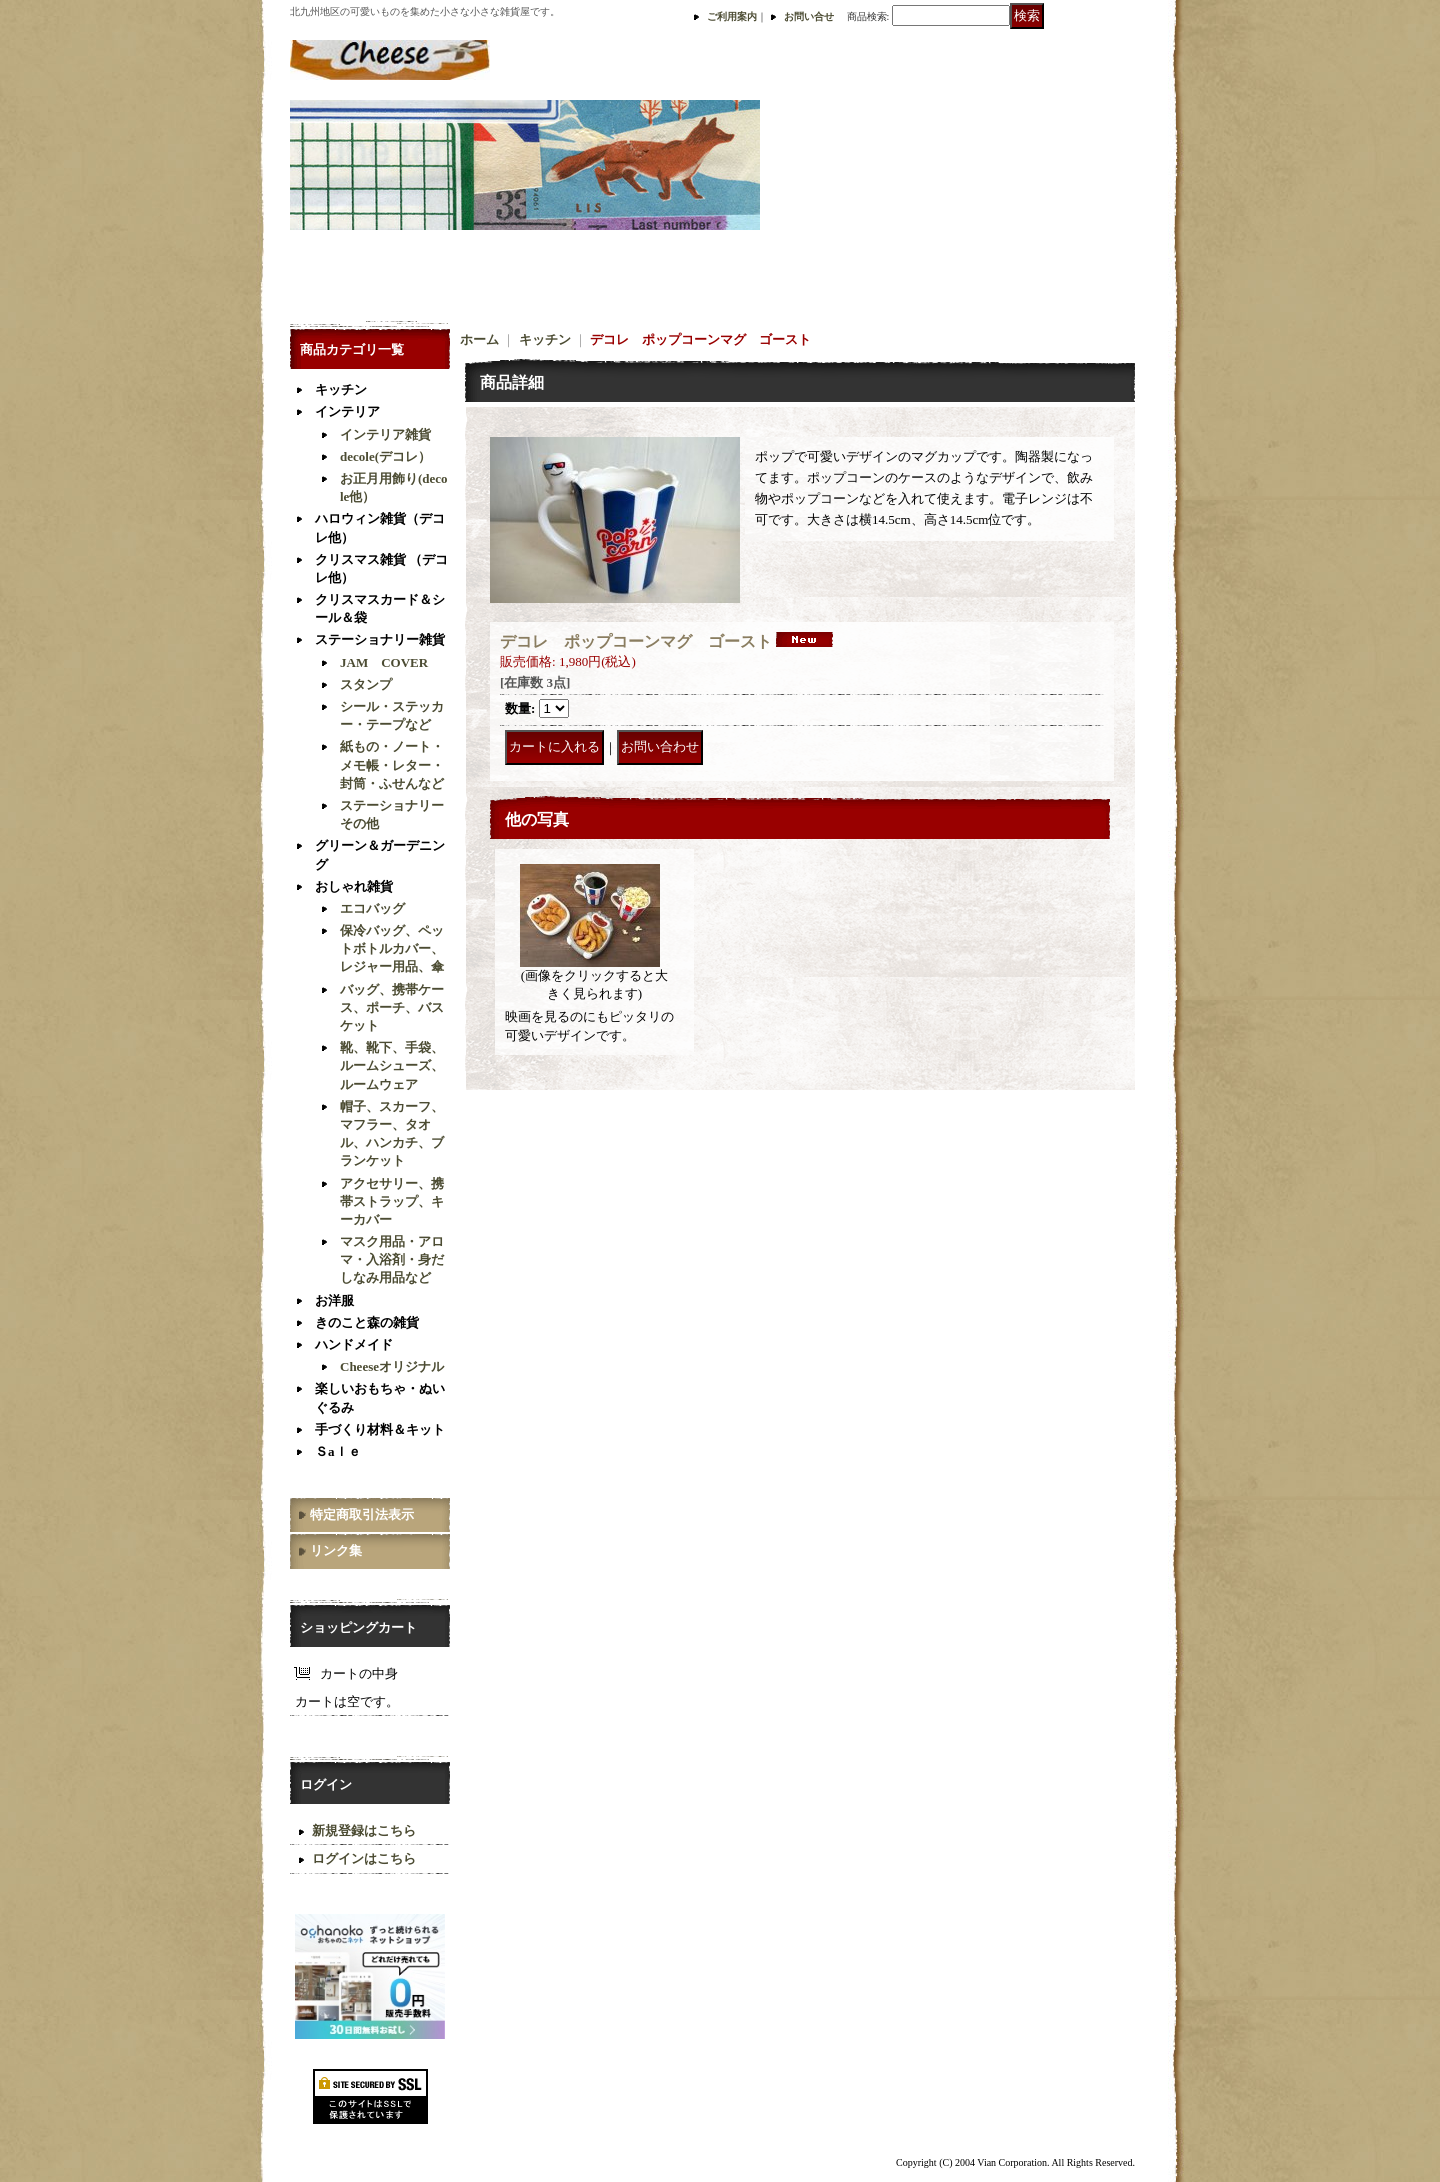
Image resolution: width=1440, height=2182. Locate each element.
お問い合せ (809, 16)
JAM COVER (384, 662)
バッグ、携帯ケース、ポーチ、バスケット (392, 1007)
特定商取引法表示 (362, 1514)
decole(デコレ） (385, 456)
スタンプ (366, 684)
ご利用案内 (732, 16)
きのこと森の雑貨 (367, 1322)
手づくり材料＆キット (380, 1429)
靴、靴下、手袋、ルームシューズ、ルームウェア (392, 1065)
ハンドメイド (354, 1344)
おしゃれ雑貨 (354, 886)
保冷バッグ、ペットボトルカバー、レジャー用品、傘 (392, 948)
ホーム (479, 339)
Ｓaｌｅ (338, 1451)
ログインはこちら (364, 1858)
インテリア (347, 411)
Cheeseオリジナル (392, 1366)
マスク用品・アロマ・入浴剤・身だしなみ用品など (392, 1259)
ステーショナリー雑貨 (380, 639)
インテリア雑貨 (385, 434)
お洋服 (334, 1300)
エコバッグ (372, 908)
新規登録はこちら (364, 1830)
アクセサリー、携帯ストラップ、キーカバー (392, 1201)
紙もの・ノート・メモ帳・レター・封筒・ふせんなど (392, 764)
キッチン (341, 389)
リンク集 (336, 1550)
